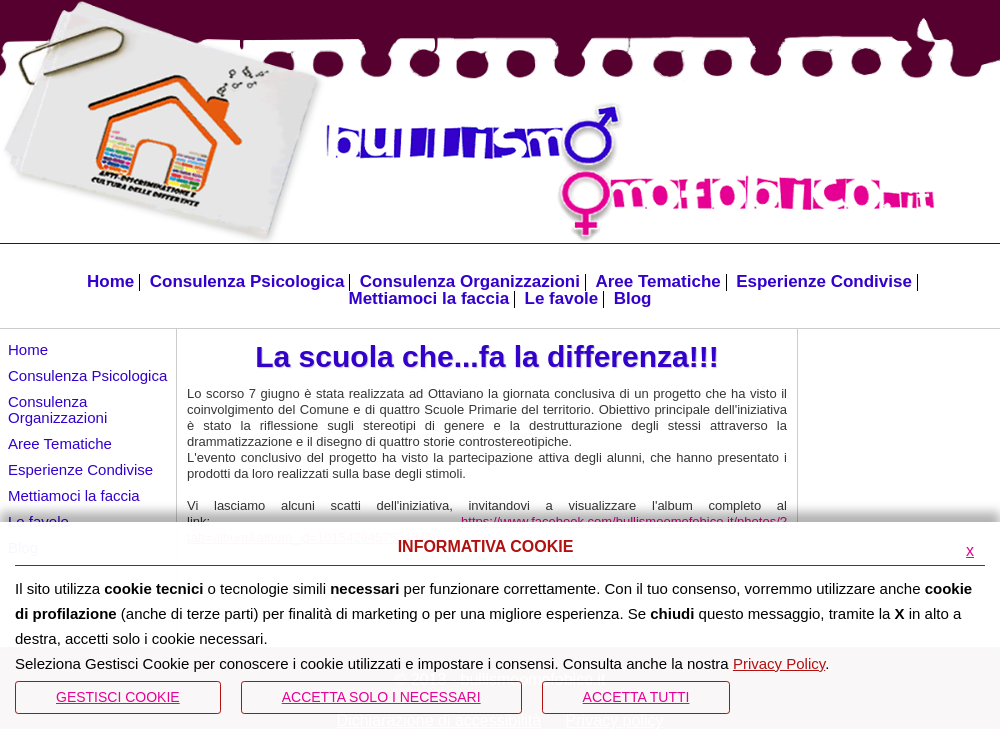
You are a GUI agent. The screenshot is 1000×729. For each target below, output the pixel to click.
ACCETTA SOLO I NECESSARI (381, 697)
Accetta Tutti (636, 697)
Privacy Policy (779, 663)
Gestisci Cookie (118, 697)
